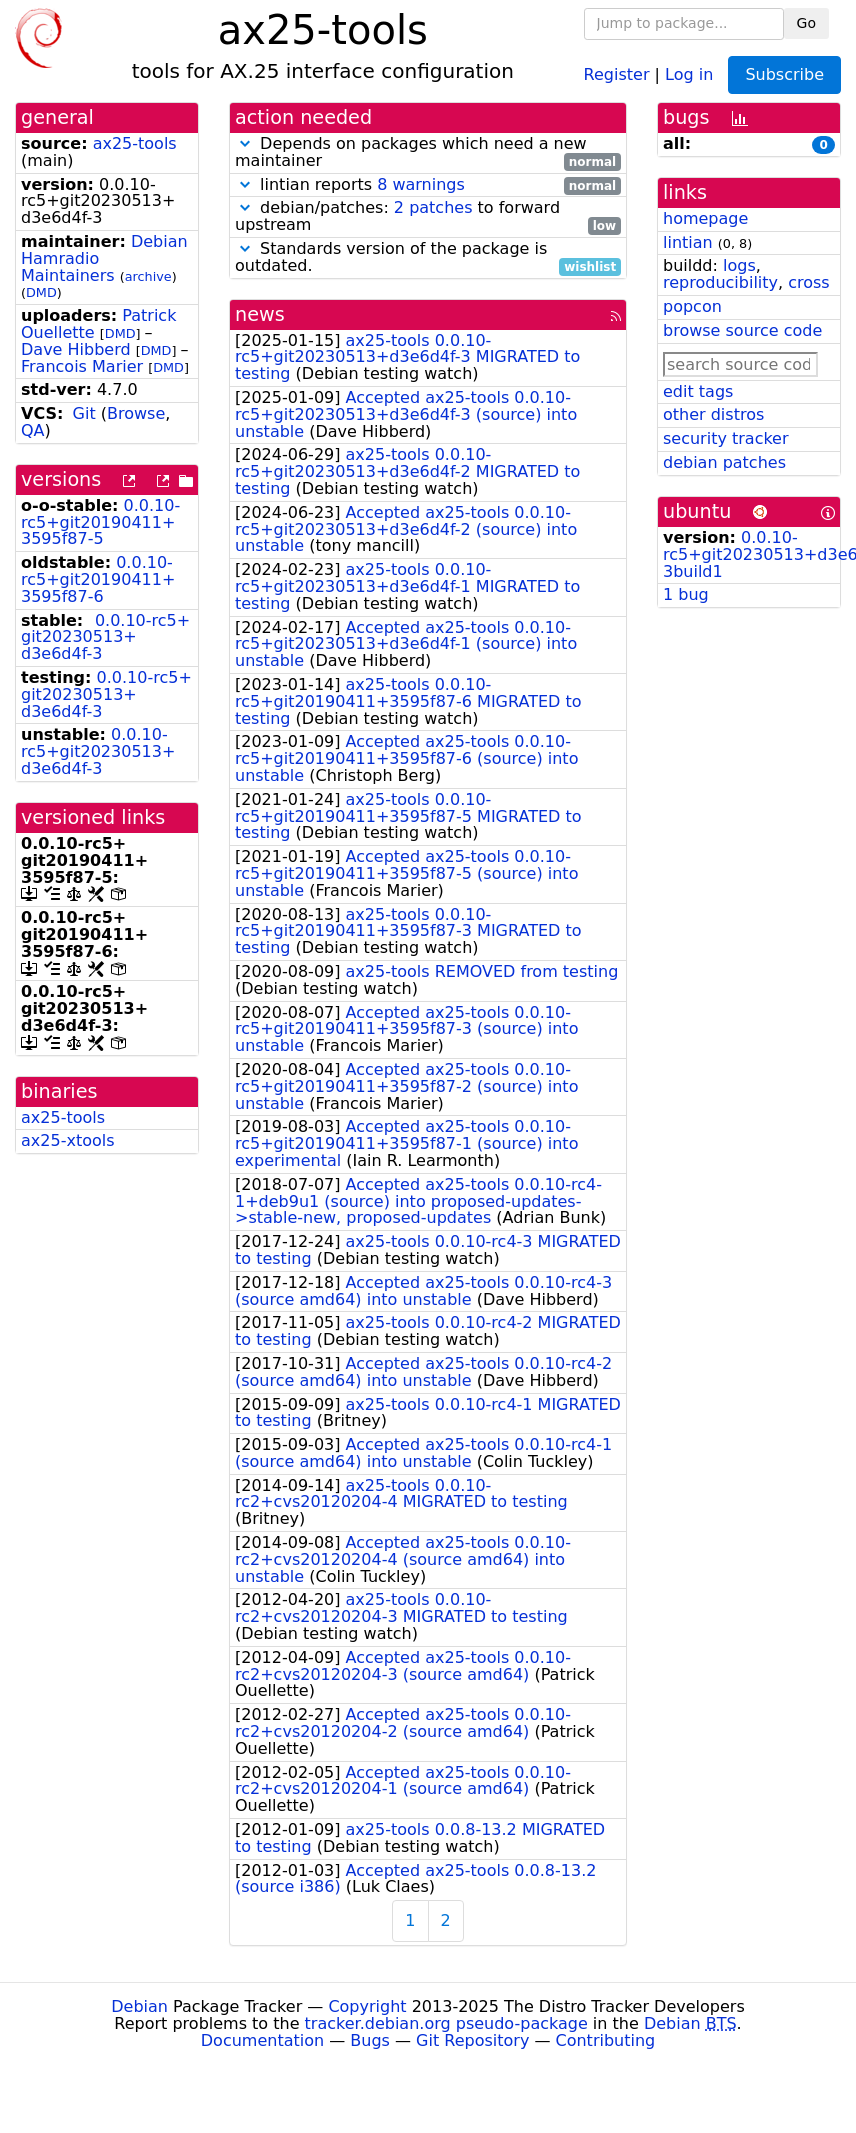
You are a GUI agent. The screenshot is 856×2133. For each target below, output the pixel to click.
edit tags (698, 391)
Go (806, 23)
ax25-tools (135, 143)
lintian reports (428, 185)
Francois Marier (82, 366)
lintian (688, 242)
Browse (136, 413)
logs (739, 265)
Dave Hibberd (76, 349)
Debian (139, 2006)
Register (617, 73)
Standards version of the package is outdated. (428, 258)
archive (148, 276)
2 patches (433, 207)
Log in (689, 73)
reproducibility (720, 282)
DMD (41, 292)
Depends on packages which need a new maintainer (428, 153)
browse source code (742, 330)
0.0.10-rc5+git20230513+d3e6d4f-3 (105, 637)
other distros (713, 414)
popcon (692, 306)
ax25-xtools (68, 1140)
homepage (705, 218)
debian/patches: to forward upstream (428, 217)
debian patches (724, 462)
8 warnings (421, 184)
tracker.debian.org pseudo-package (446, 2023)
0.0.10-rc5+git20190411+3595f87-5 (100, 522)
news (260, 314)
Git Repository (472, 2040)
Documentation (262, 2040)
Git (84, 413)
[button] (245, 143)
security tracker (726, 438)
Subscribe (784, 74)
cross (808, 282)
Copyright (367, 2006)
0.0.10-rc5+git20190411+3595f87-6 (98, 579)
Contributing (606, 2040)
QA (33, 430)
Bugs (370, 2040)
